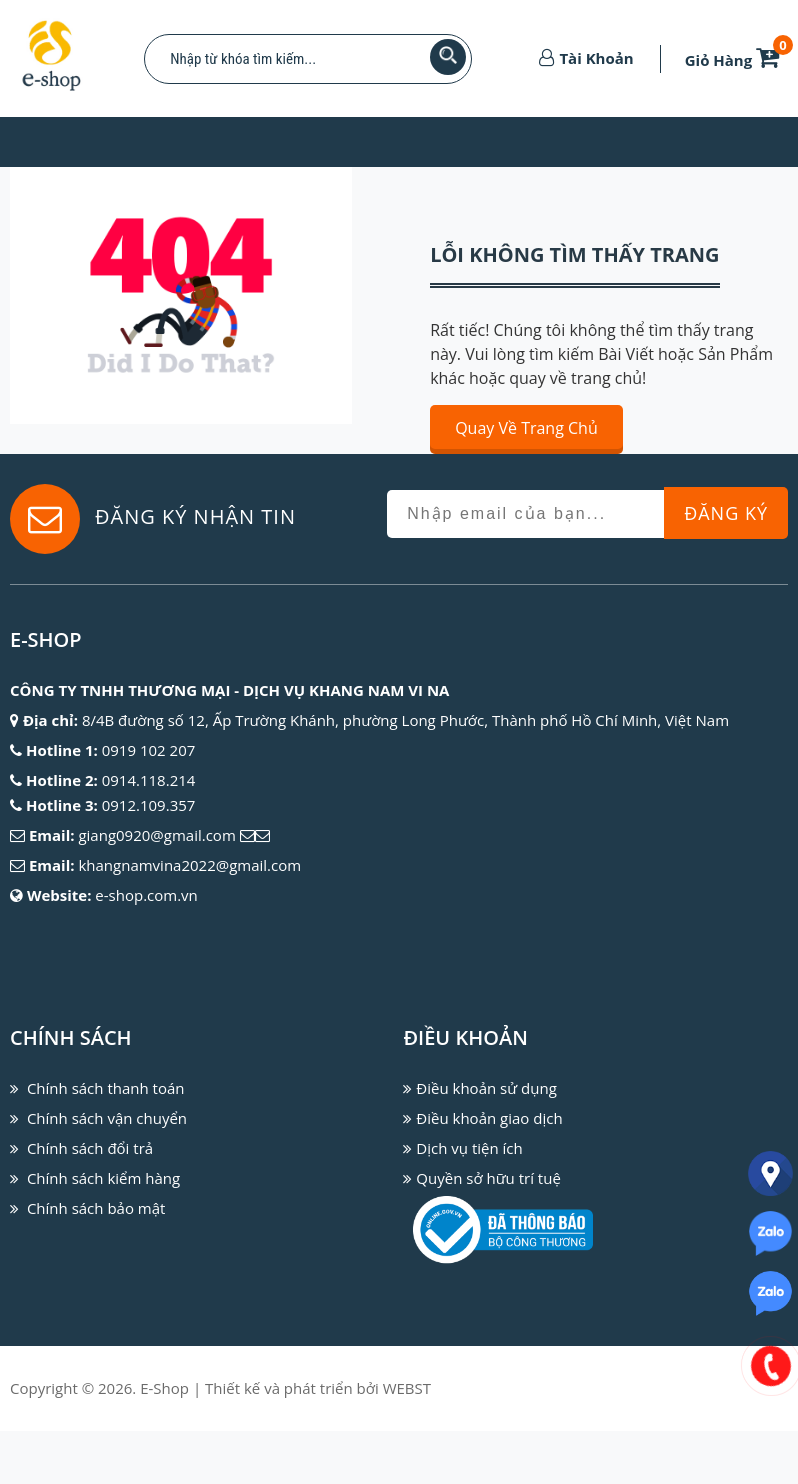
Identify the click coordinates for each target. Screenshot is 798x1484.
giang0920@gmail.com (156, 835)
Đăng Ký (726, 513)
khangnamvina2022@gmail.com (189, 865)
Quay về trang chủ (526, 428)
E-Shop (164, 1441)
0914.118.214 (149, 780)
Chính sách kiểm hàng (103, 1178)
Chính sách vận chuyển (107, 1118)
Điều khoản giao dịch (489, 1118)
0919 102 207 (149, 750)
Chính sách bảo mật (96, 1208)
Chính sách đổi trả (90, 1148)
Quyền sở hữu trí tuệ (488, 1178)
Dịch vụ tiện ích (469, 1148)
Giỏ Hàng (736, 60)
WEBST (407, 1441)
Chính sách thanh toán (106, 1088)
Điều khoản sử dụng (486, 1088)
